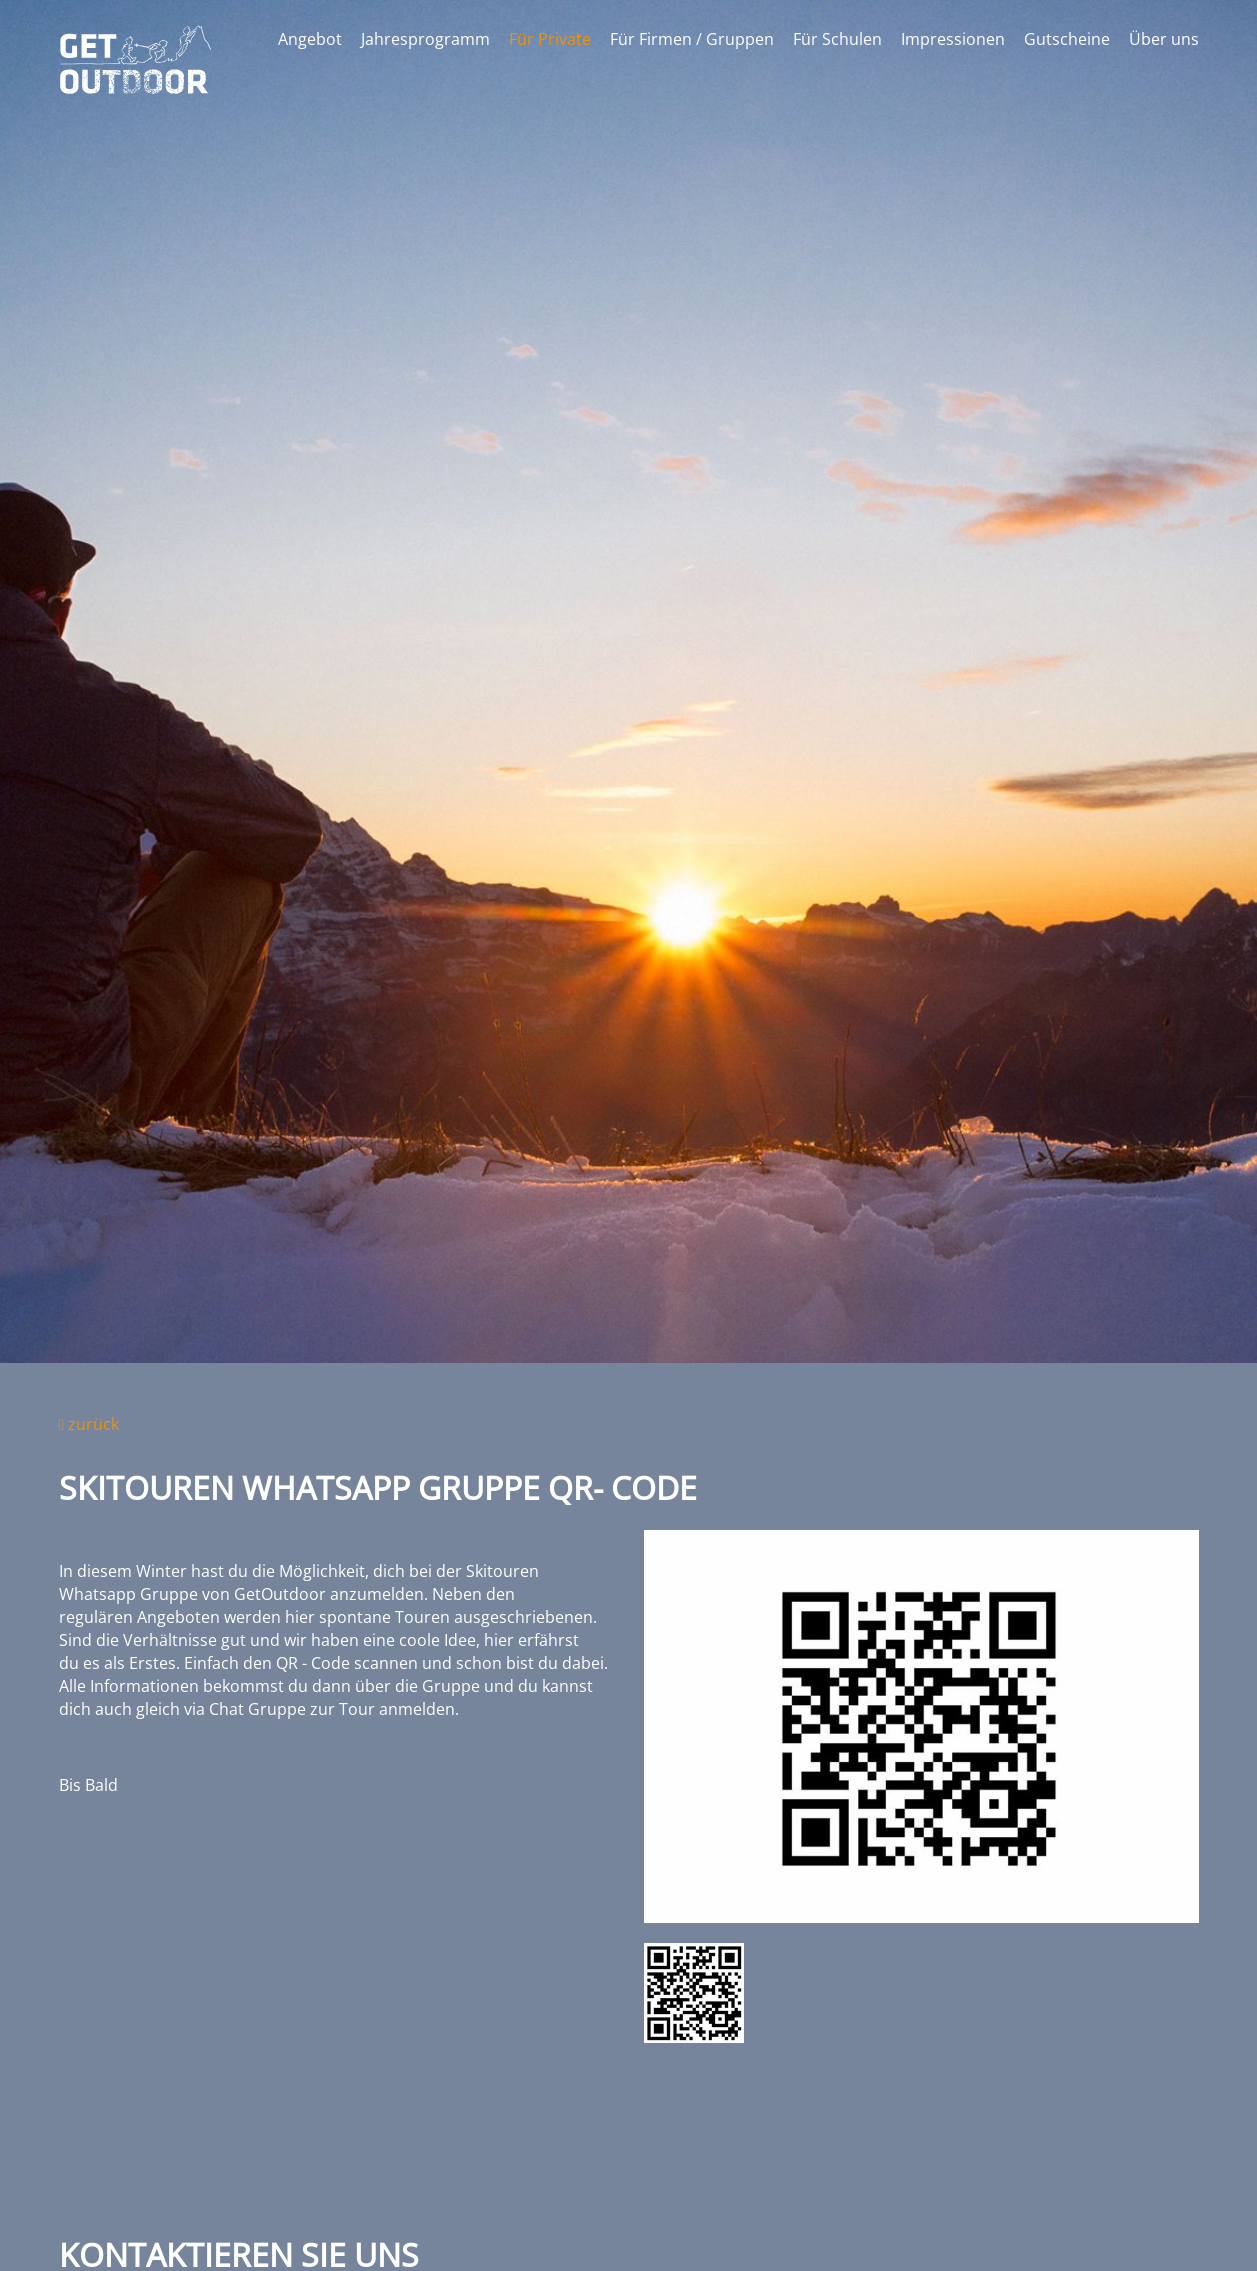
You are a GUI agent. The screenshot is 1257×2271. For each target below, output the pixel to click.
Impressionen (953, 39)
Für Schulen (837, 39)
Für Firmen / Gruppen (692, 39)
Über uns (1164, 39)
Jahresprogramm (425, 39)
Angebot (310, 39)
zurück (89, 1424)
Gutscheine (1067, 39)
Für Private (550, 39)
